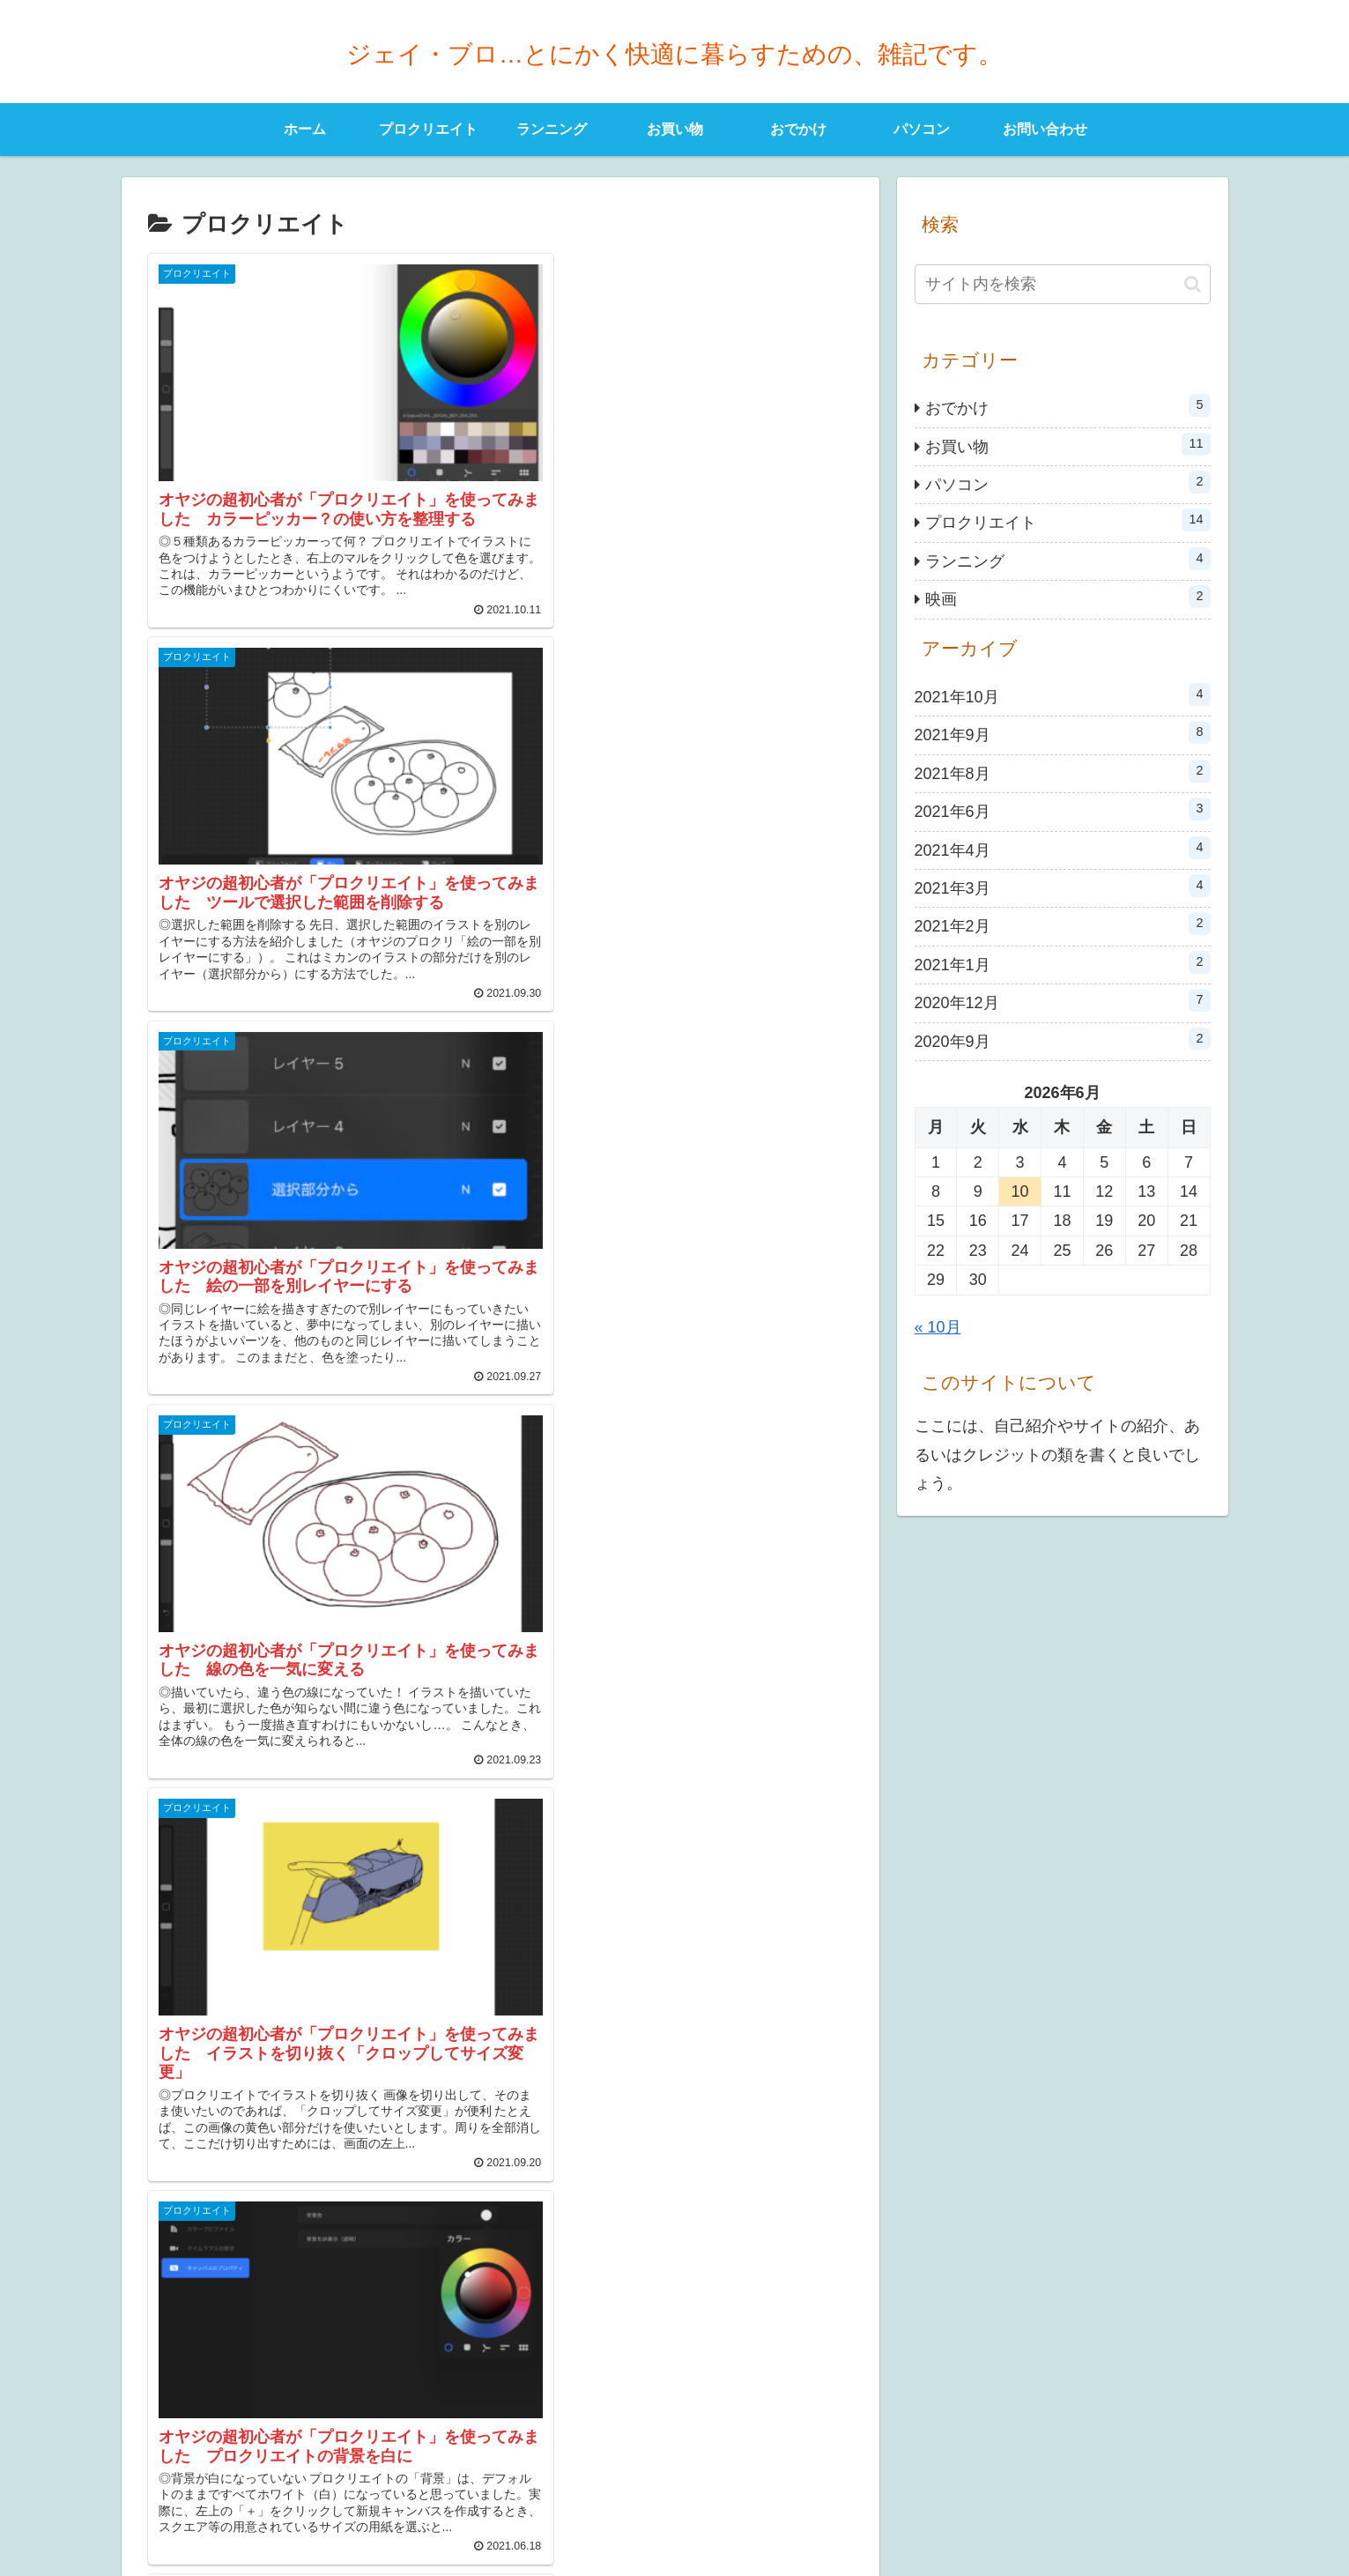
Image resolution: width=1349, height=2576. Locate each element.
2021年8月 (1063, 771)
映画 (1068, 596)
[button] (1192, 284)
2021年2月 (1063, 923)
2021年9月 (1063, 732)
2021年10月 (1063, 694)
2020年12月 (1063, 1000)
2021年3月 (1063, 885)
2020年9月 (1063, 1039)
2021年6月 (1063, 809)
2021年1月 (1063, 962)
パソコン (1068, 482)
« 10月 (938, 1327)
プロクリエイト (1068, 520)
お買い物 (1068, 444)
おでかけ (1068, 405)
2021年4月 (1063, 847)
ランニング (1068, 558)
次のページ (500, 2308)
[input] (1063, 284)
